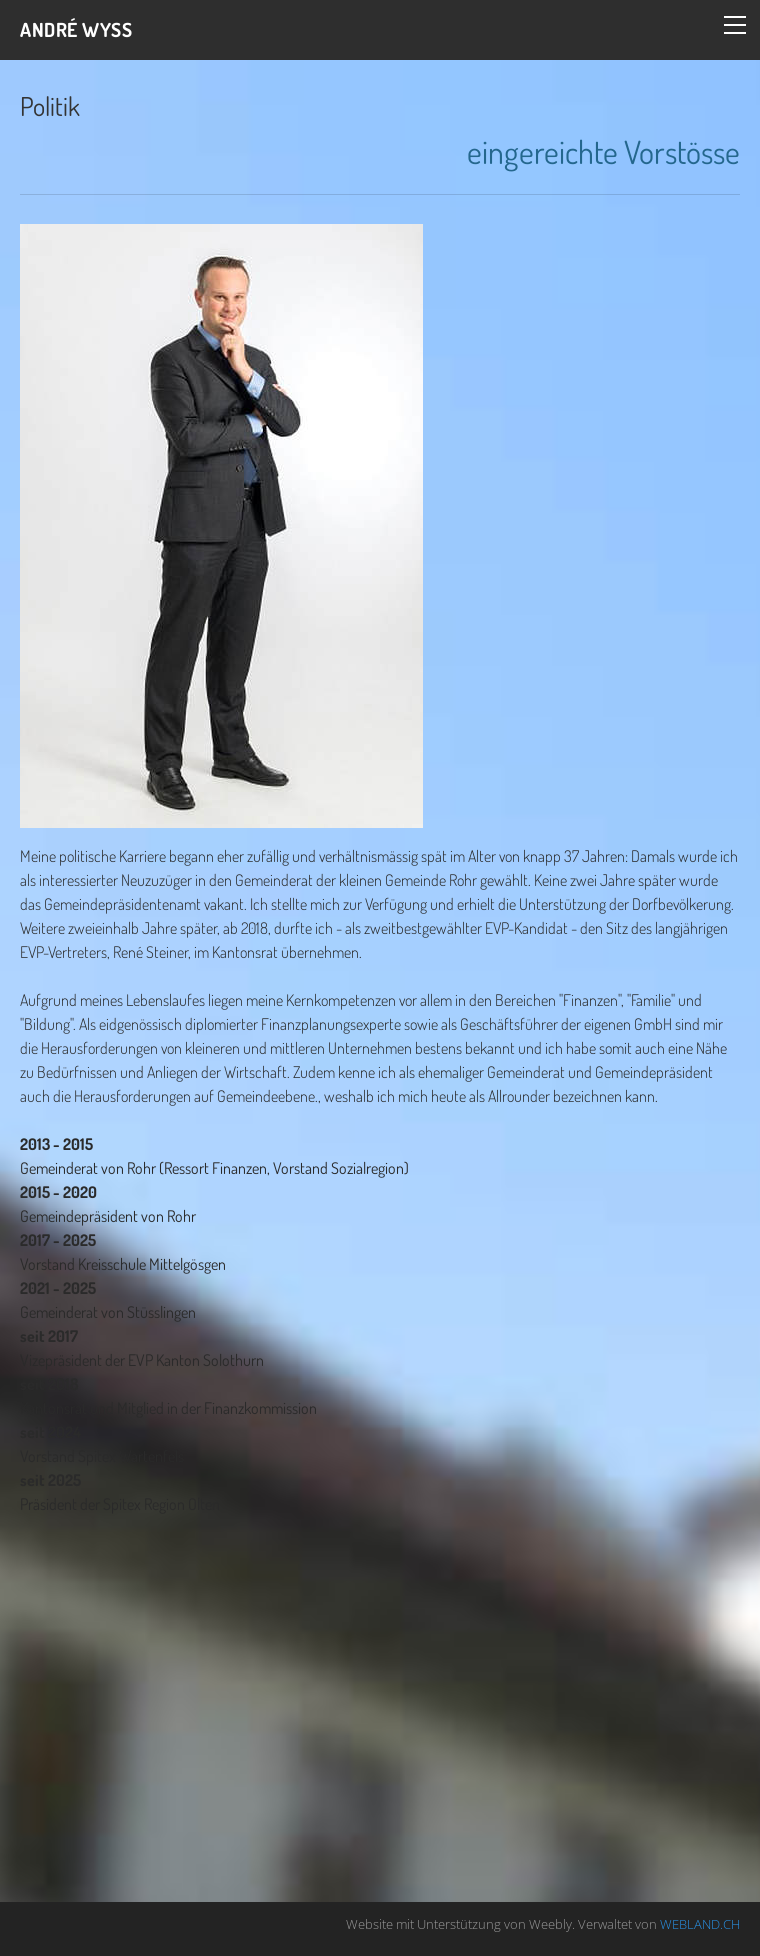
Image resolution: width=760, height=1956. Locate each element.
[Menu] (735, 25)
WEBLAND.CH (700, 1924)
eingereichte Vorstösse (603, 151)
